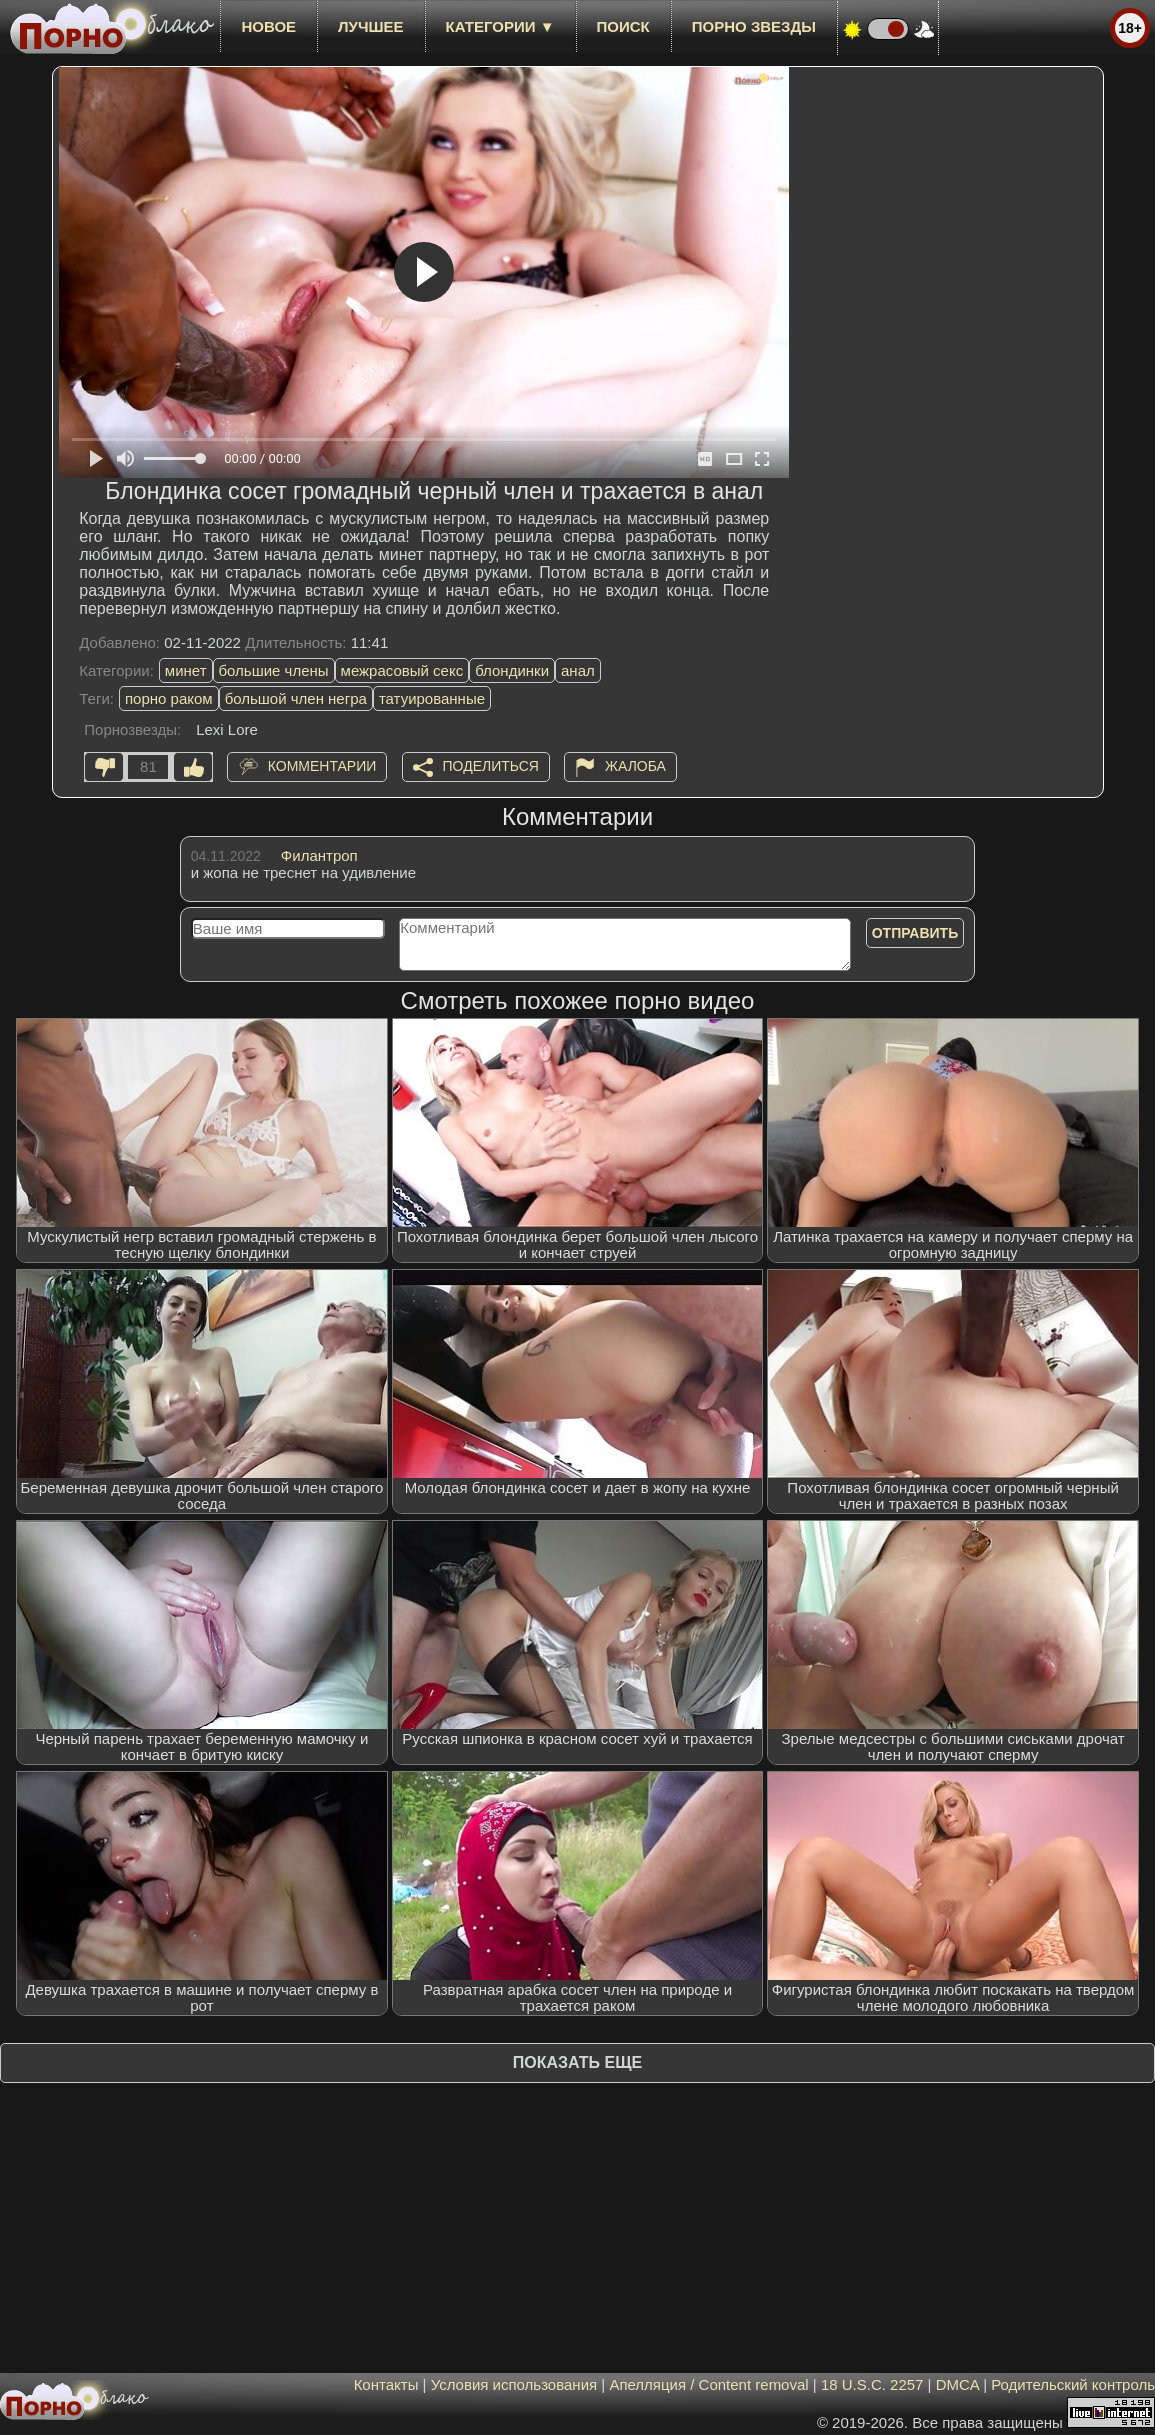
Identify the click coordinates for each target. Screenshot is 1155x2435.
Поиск (623, 26)
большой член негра (296, 698)
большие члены (274, 670)
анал (578, 670)
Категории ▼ (500, 26)
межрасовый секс (402, 670)
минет (186, 670)
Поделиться (491, 766)
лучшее (370, 26)
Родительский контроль (1073, 2384)
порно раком (169, 698)
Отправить (915, 933)
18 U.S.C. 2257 (872, 2384)
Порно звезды (754, 26)
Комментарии (322, 766)
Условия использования (514, 2384)
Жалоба (635, 766)
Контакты (386, 2384)
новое (268, 26)
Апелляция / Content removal (708, 2384)
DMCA (957, 2384)
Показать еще (577, 2062)
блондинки (512, 670)
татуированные (432, 698)
